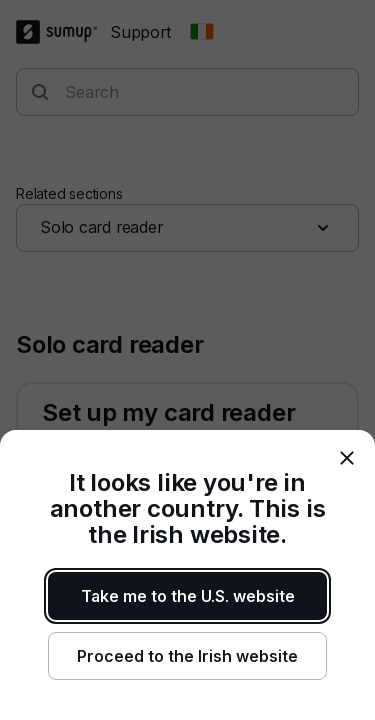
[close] (347, 458)
